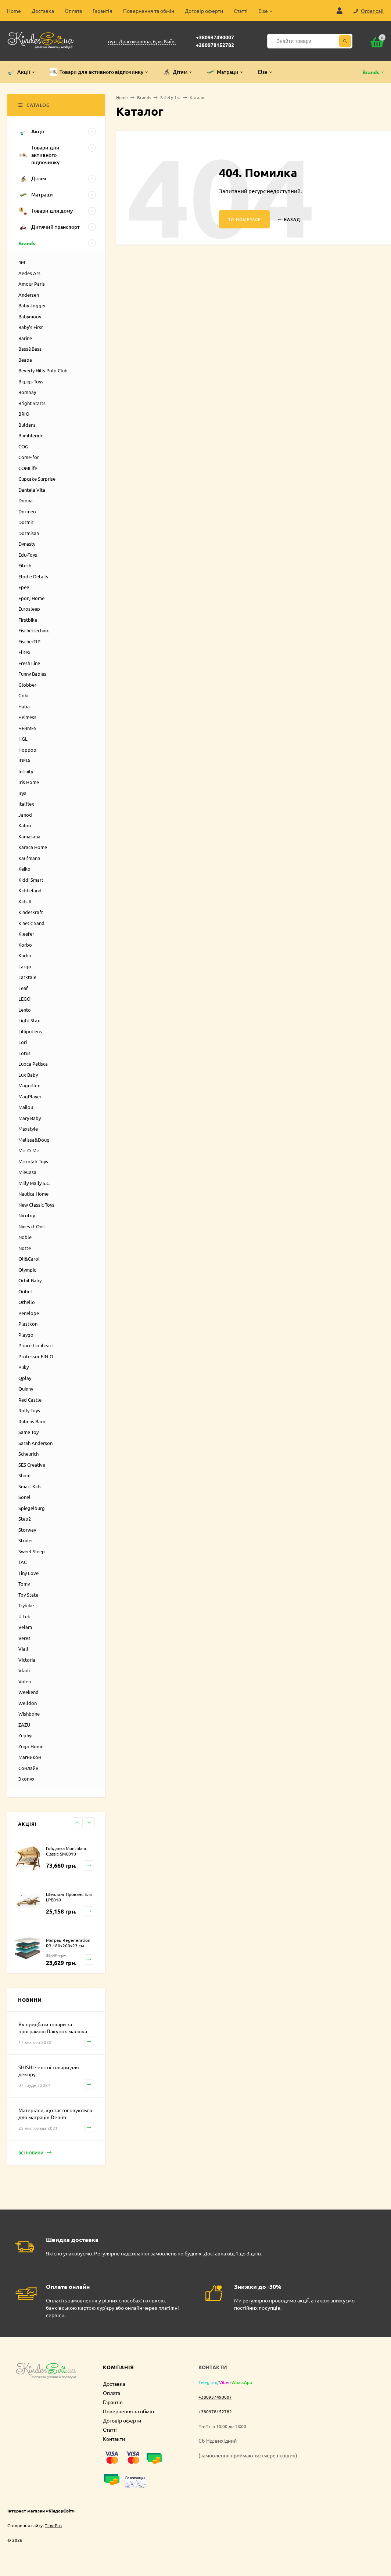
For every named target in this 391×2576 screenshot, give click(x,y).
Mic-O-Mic (29, 1150)
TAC (22, 1562)
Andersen (28, 295)
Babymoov (30, 316)
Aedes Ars (29, 273)
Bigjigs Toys (30, 381)
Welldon (27, 1703)
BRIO (23, 414)
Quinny (25, 1388)
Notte (24, 1248)
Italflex (26, 804)
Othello (26, 1302)
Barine (25, 338)
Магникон (29, 1757)
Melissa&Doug (34, 1140)
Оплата (73, 10)
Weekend (28, 1692)
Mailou (25, 1107)
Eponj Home (31, 598)
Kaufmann (29, 858)
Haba (24, 706)
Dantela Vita (31, 490)
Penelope (28, 1313)
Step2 (24, 1518)
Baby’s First (30, 327)
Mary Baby (29, 1118)
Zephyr (25, 1735)
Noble (25, 1237)
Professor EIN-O (35, 1356)
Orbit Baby (30, 1280)
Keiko (24, 869)
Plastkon (27, 1323)
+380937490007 (215, 37)
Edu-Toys (27, 555)
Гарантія (102, 10)
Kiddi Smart (30, 880)
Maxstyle (28, 1129)
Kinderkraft (30, 912)
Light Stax (29, 1020)
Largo (24, 966)
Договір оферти (204, 10)
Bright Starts (32, 403)
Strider (25, 1540)
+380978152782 (215, 44)
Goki (23, 695)
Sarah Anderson (35, 1443)
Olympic (27, 1270)
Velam (25, 1627)
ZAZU (24, 1724)
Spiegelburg (31, 1508)
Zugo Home (30, 1746)
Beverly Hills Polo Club (43, 370)
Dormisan (28, 533)
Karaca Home (32, 847)
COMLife (27, 468)
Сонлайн (28, 1768)
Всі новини (34, 2152)
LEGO (24, 999)
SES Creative (31, 1465)
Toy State (28, 1595)
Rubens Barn (31, 1421)
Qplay (24, 1378)
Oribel (25, 1291)
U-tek (24, 1616)
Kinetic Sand (31, 923)
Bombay (27, 392)
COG (23, 446)
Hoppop (27, 750)
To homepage (244, 219)
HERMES (27, 728)
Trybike (26, 1605)
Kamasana (29, 836)
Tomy (24, 1583)
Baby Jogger (32, 305)
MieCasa (27, 1172)
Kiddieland (30, 890)
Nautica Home (33, 1194)
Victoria (26, 1659)
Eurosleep (29, 609)
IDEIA (24, 760)
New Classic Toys (36, 1205)
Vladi (24, 1670)
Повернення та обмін (148, 10)
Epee (23, 587)
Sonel (24, 1497)
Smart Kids (30, 1486)
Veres (24, 1638)
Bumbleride (30, 435)
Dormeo (27, 511)
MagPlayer (30, 1096)
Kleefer (26, 934)
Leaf (23, 988)
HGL (23, 739)
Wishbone (29, 1713)
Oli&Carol (29, 1259)
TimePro (53, 2525)
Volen (24, 1681)
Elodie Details (33, 576)
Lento (24, 1010)
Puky (23, 1367)
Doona (25, 500)
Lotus (24, 1053)
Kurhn (24, 955)
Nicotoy (26, 1215)
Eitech (24, 565)
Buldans (27, 425)
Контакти (114, 2438)
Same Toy (28, 1432)
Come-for (28, 457)
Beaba (25, 360)
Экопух (26, 1778)
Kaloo (24, 825)
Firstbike (27, 620)
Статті (241, 10)
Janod (25, 815)
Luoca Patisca (33, 1064)
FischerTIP (29, 641)
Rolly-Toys (29, 1410)
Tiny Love (28, 1573)
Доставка (43, 10)
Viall (23, 1648)
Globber (27, 685)
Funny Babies (32, 674)
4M (21, 262)
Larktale (27, 977)
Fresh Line (29, 663)
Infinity (25, 771)
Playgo (25, 1335)
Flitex (24, 652)
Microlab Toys (33, 1161)
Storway (27, 1530)
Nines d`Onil (31, 1226)
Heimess (27, 717)
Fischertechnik (33, 630)
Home (14, 10)
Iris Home (28, 782)
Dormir (25, 522)
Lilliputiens (30, 1031)
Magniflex (29, 1085)
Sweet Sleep (31, 1551)
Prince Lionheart (35, 1345)
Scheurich (28, 1453)
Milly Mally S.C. (34, 1183)
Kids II (25, 901)
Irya (22, 793)
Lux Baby (28, 1075)
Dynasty (26, 544)
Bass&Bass (30, 349)
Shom (24, 1475)
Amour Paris (31, 284)
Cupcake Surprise (36, 479)
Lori (22, 1042)
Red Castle (30, 1400)
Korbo (25, 945)
